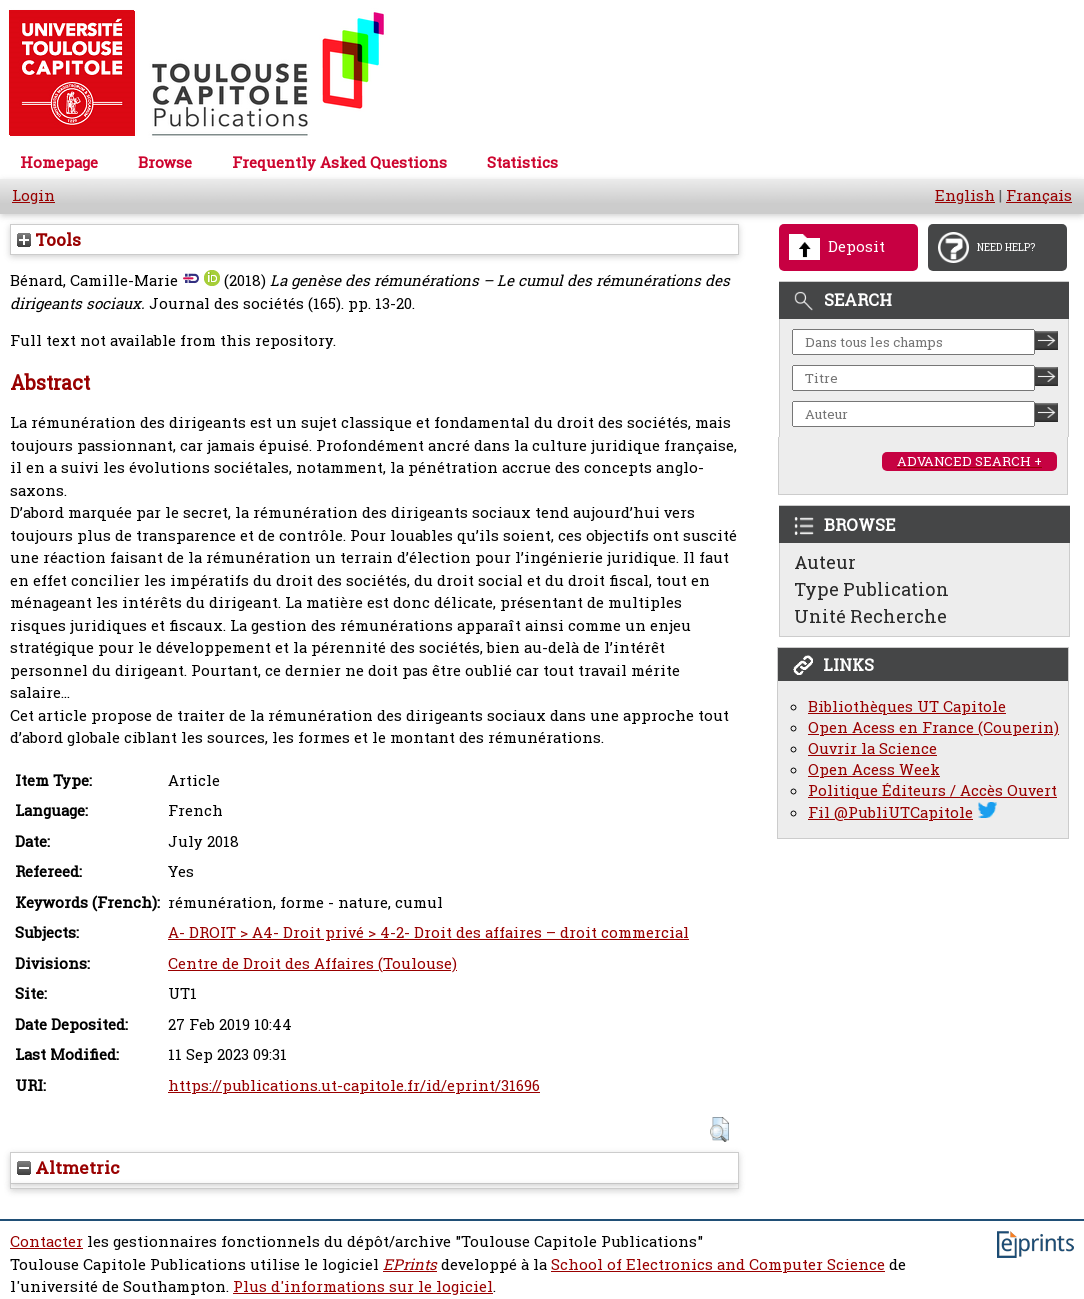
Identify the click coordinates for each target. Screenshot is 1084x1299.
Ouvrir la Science (872, 748)
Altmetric (68, 1167)
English (965, 195)
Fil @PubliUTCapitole (890, 812)
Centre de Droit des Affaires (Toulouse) (312, 963)
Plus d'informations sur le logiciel (363, 1286)
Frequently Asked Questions (339, 162)
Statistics (522, 162)
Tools (49, 239)
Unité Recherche (870, 616)
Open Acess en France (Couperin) (933, 727)
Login (33, 195)
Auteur (825, 562)
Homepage (59, 162)
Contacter (46, 1241)
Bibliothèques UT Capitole (907, 706)
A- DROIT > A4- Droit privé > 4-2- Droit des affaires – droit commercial (428, 932)
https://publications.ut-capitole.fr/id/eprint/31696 (354, 1085)
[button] (719, 1129)
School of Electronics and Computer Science (718, 1264)
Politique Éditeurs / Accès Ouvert (932, 790)
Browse (165, 162)
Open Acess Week (874, 769)
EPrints (410, 1264)
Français (1039, 195)
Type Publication (871, 589)
